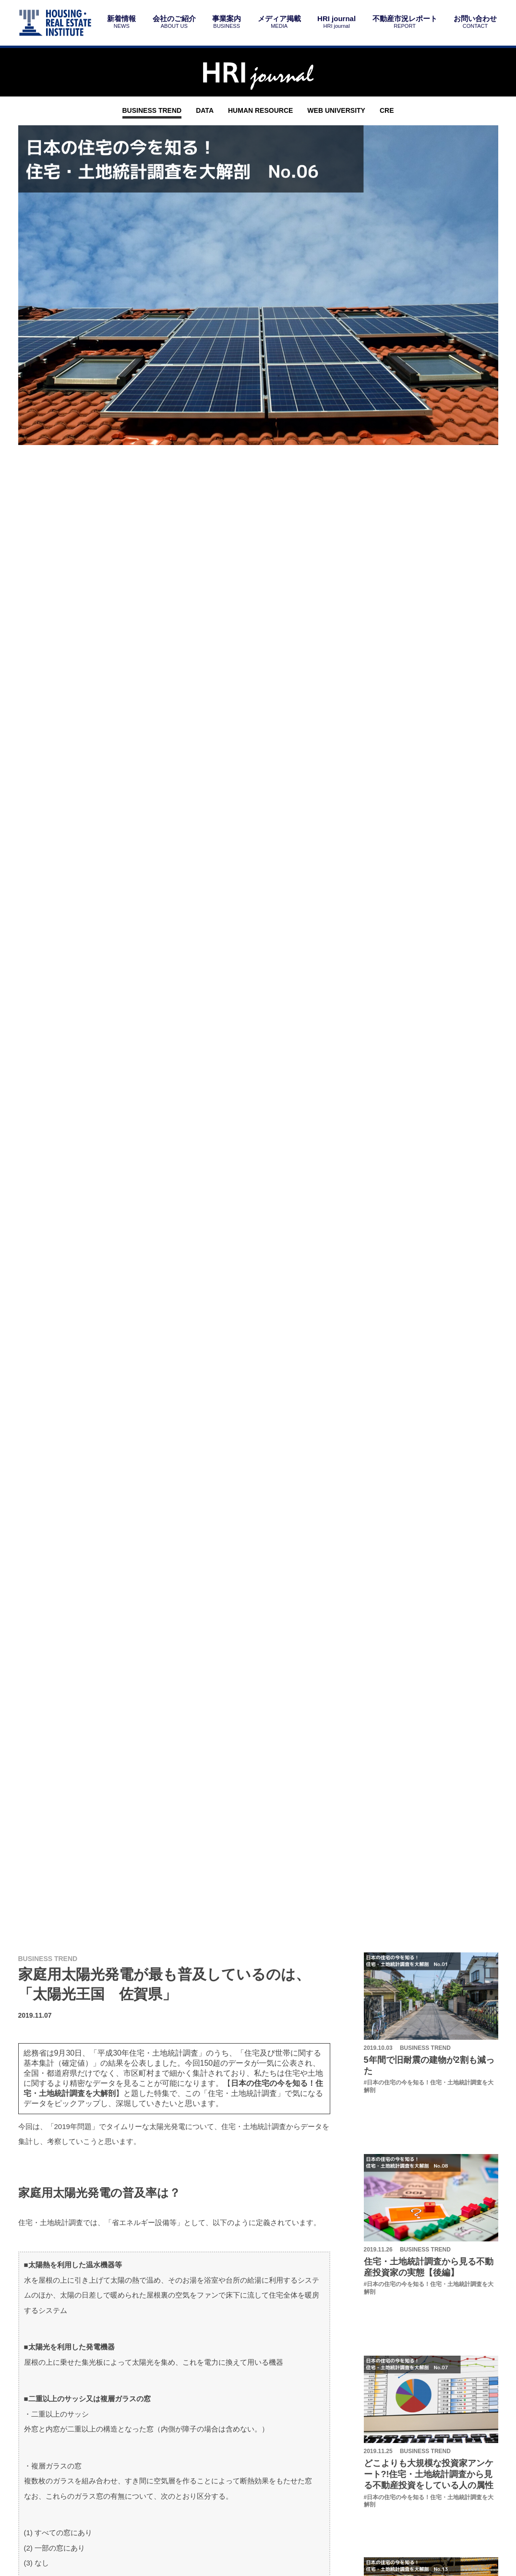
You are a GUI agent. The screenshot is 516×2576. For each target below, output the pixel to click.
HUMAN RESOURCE (260, 110)
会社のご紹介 (174, 21)
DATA (205, 110)
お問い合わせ (475, 21)
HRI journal (336, 21)
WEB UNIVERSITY (336, 110)
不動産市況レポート (404, 21)
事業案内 (226, 21)
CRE (387, 110)
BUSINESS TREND (152, 110)
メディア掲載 (279, 21)
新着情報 (121, 21)
